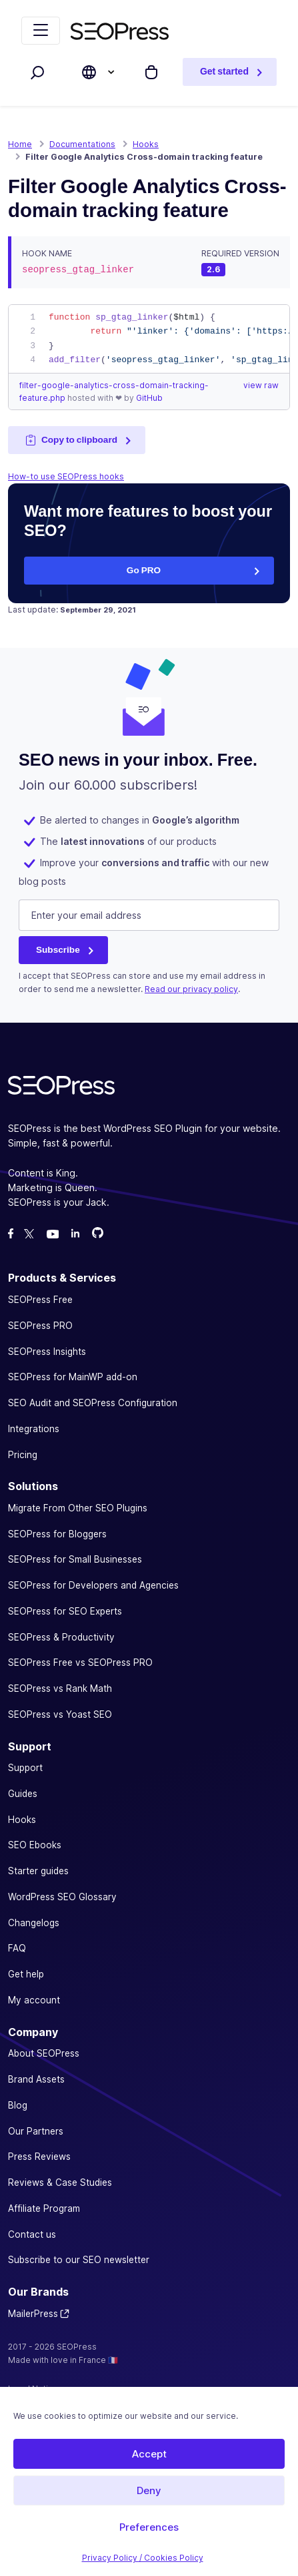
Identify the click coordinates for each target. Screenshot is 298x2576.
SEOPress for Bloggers (57, 1534)
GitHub (149, 398)
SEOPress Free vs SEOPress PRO (80, 1662)
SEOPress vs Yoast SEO (60, 1714)
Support (25, 1767)
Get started (224, 71)
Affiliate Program (44, 2208)
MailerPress (33, 2313)
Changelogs (33, 1923)
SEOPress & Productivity (61, 1637)
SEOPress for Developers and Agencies (93, 1585)
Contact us (32, 2234)
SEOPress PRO (40, 1325)
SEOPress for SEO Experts (65, 1611)
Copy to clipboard (71, 439)
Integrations (33, 1428)
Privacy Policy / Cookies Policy (142, 2558)
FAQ (17, 1948)
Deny (149, 2490)
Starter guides (38, 1871)
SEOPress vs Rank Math (60, 1688)
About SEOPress (43, 2053)
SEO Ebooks (34, 1845)
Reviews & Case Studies (60, 2182)
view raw (261, 385)
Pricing (22, 1454)
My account (34, 2000)
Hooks (22, 1819)
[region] (149, 339)
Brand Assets (36, 2079)
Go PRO (144, 570)
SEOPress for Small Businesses (75, 1559)
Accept (149, 2453)
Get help (26, 1974)
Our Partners (35, 2131)
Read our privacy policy (191, 989)
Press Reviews (39, 2156)
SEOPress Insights (47, 1351)
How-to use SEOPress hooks (66, 476)
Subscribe (58, 949)
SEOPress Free (40, 1299)
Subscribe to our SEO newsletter (78, 2259)
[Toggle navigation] (40, 31)
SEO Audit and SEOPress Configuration (92, 1403)
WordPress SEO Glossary (62, 1897)
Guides (22, 1793)
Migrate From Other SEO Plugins (77, 1508)
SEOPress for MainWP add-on (72, 1377)
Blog (17, 2105)
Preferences (149, 2527)
